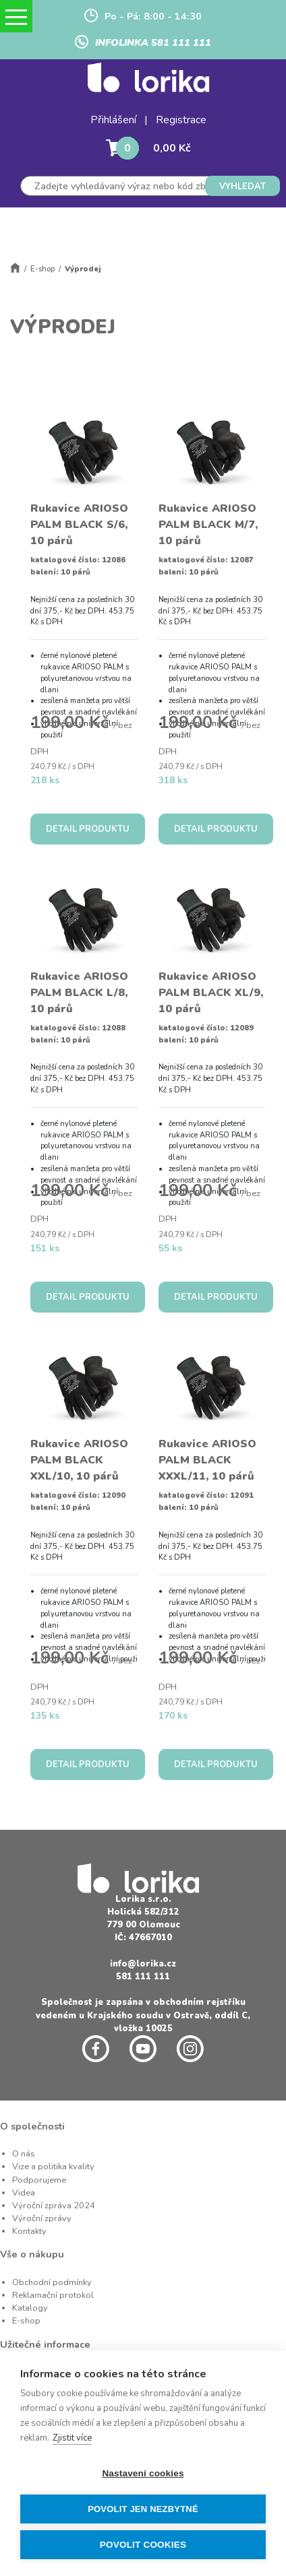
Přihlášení (113, 119)
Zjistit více (72, 2438)
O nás (23, 2154)
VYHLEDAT (242, 186)
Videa (23, 2193)
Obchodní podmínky (52, 2282)
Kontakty (29, 2231)
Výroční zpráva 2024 (53, 2206)
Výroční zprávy (42, 2218)
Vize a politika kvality (53, 2166)
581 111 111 (143, 1977)
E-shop (42, 269)
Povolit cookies (143, 2545)
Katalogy (30, 2308)
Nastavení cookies (142, 2473)
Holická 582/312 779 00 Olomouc (143, 1918)
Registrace (181, 119)
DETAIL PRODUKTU (88, 829)
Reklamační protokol (53, 2295)
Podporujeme (39, 2180)
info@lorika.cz (143, 1964)
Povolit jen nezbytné (143, 2509)
